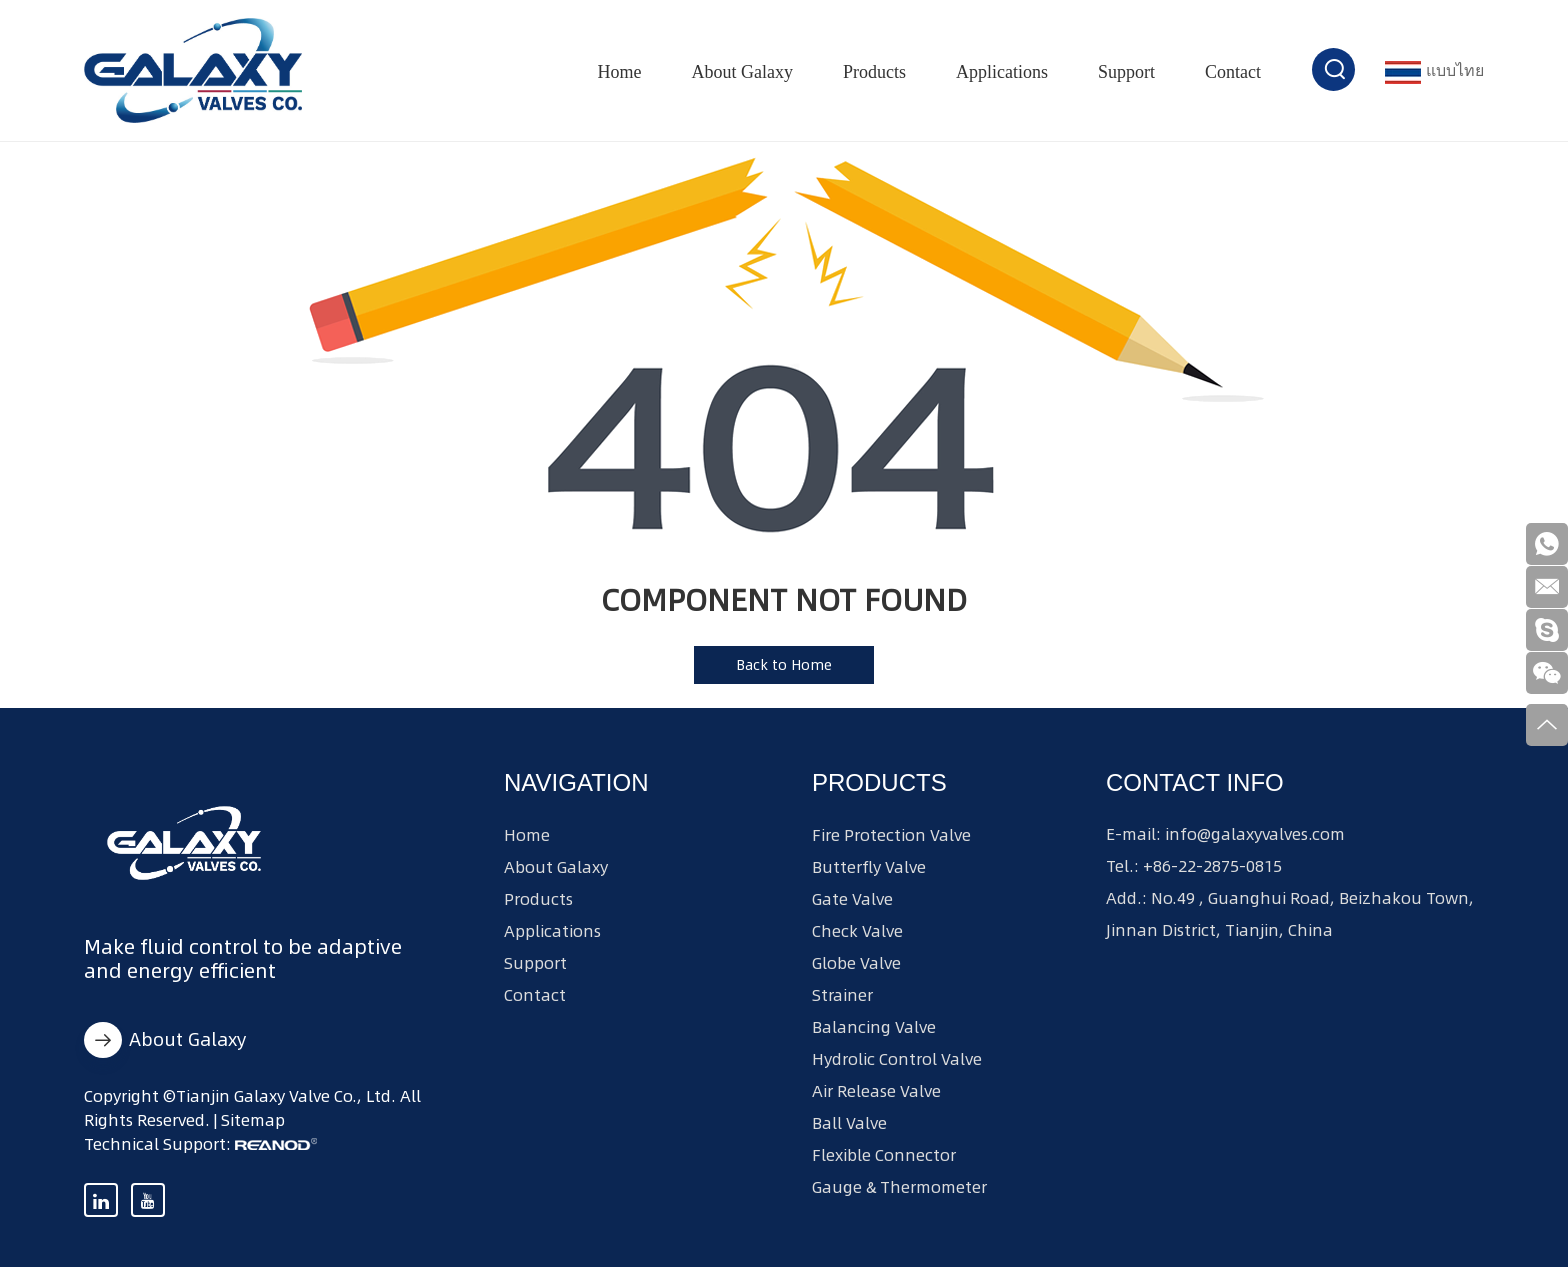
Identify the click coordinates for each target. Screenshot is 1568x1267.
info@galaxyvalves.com (1255, 834)
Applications (1002, 72)
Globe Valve (856, 963)
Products (874, 72)
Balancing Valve (874, 1027)
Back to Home (784, 665)
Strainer (842, 995)
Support (1126, 72)
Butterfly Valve (869, 867)
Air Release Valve (876, 1091)
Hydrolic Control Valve (897, 1059)
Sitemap (253, 1120)
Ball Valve (849, 1123)
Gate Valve (852, 899)
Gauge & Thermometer (899, 1187)
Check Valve (857, 931)
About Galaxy (742, 72)
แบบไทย (1434, 71)
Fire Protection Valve (891, 835)
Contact (1233, 72)
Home (620, 72)
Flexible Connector (884, 1155)
